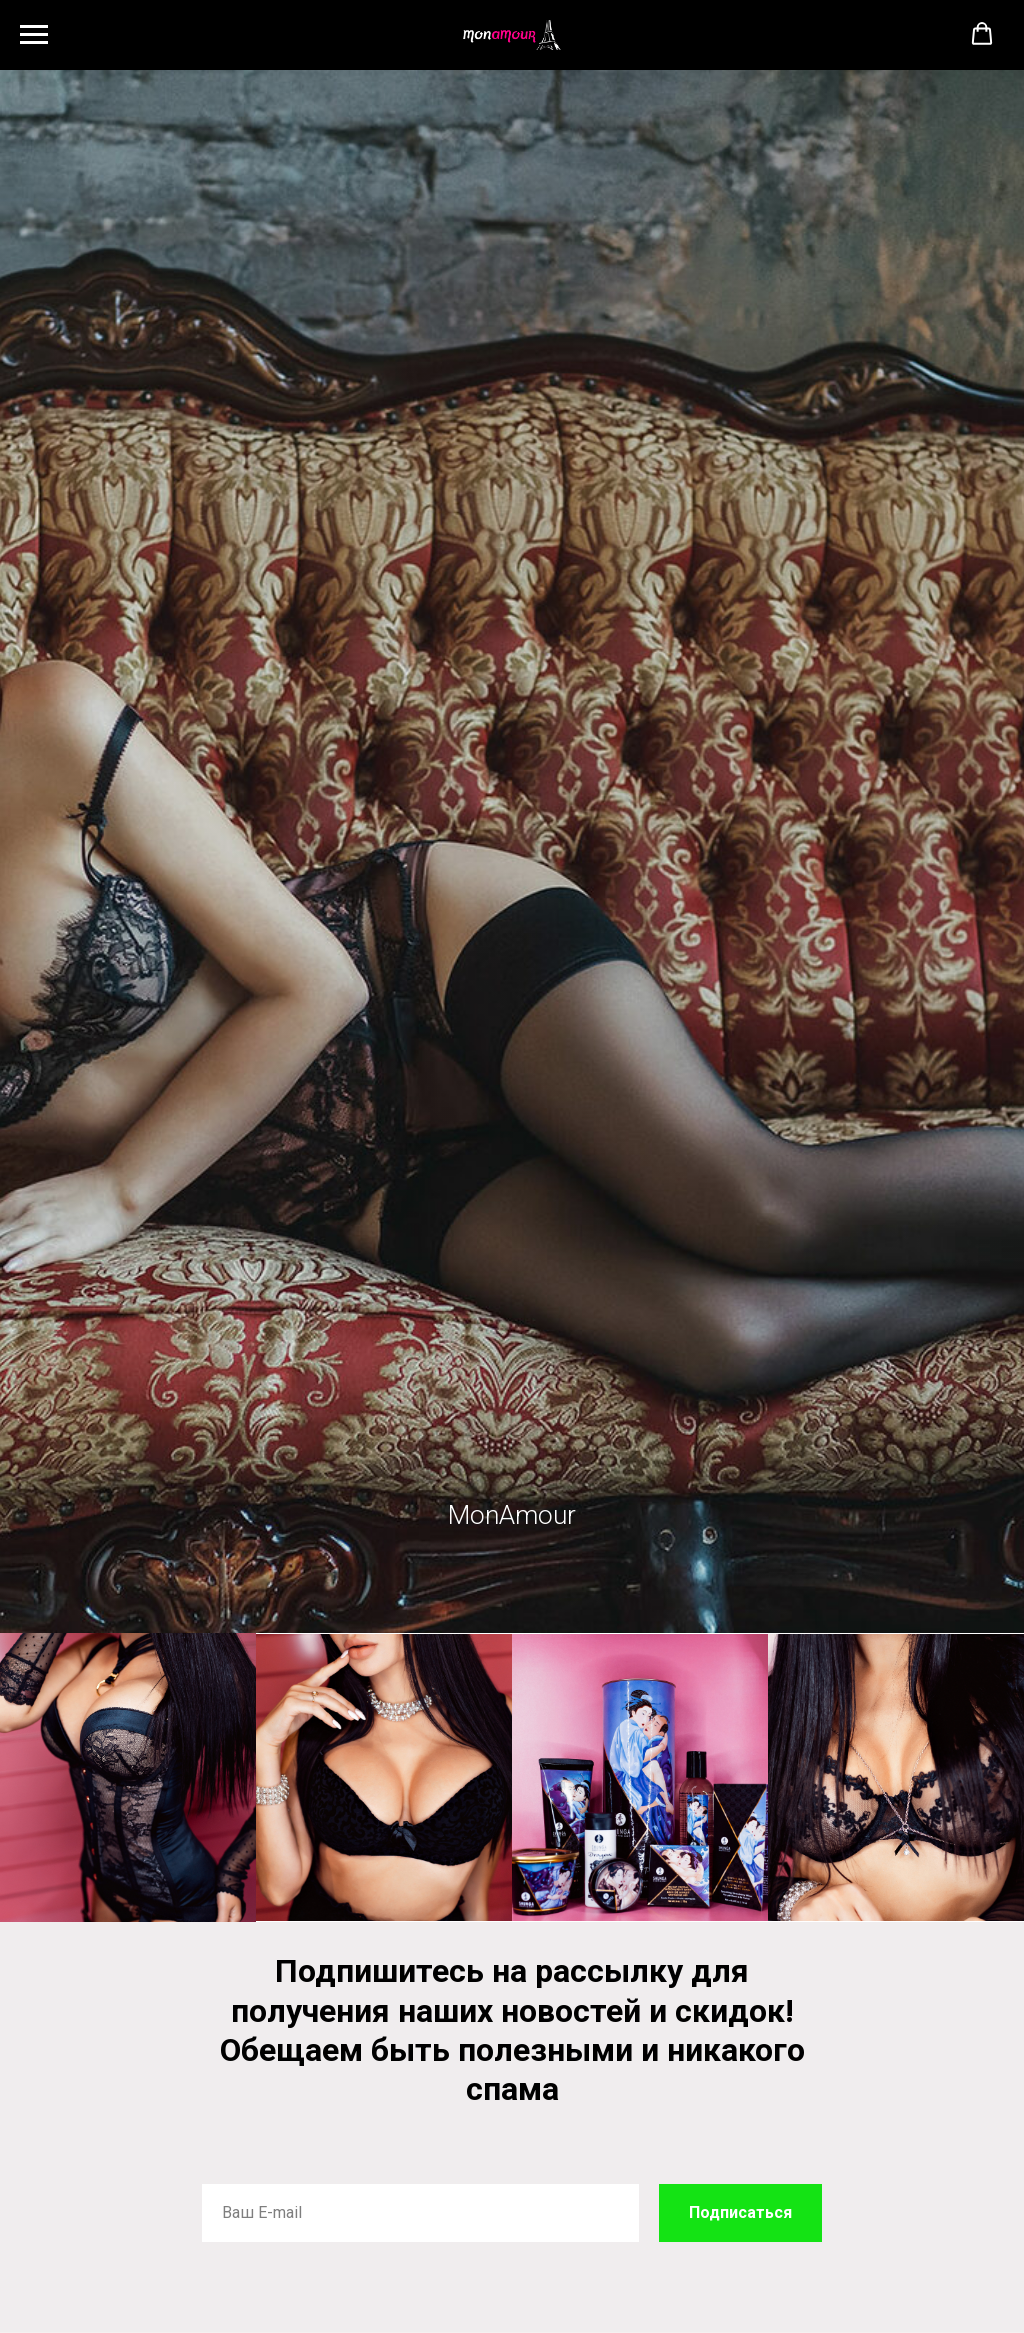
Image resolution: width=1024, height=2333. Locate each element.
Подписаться (740, 2212)
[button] (982, 34)
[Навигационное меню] (34, 35)
